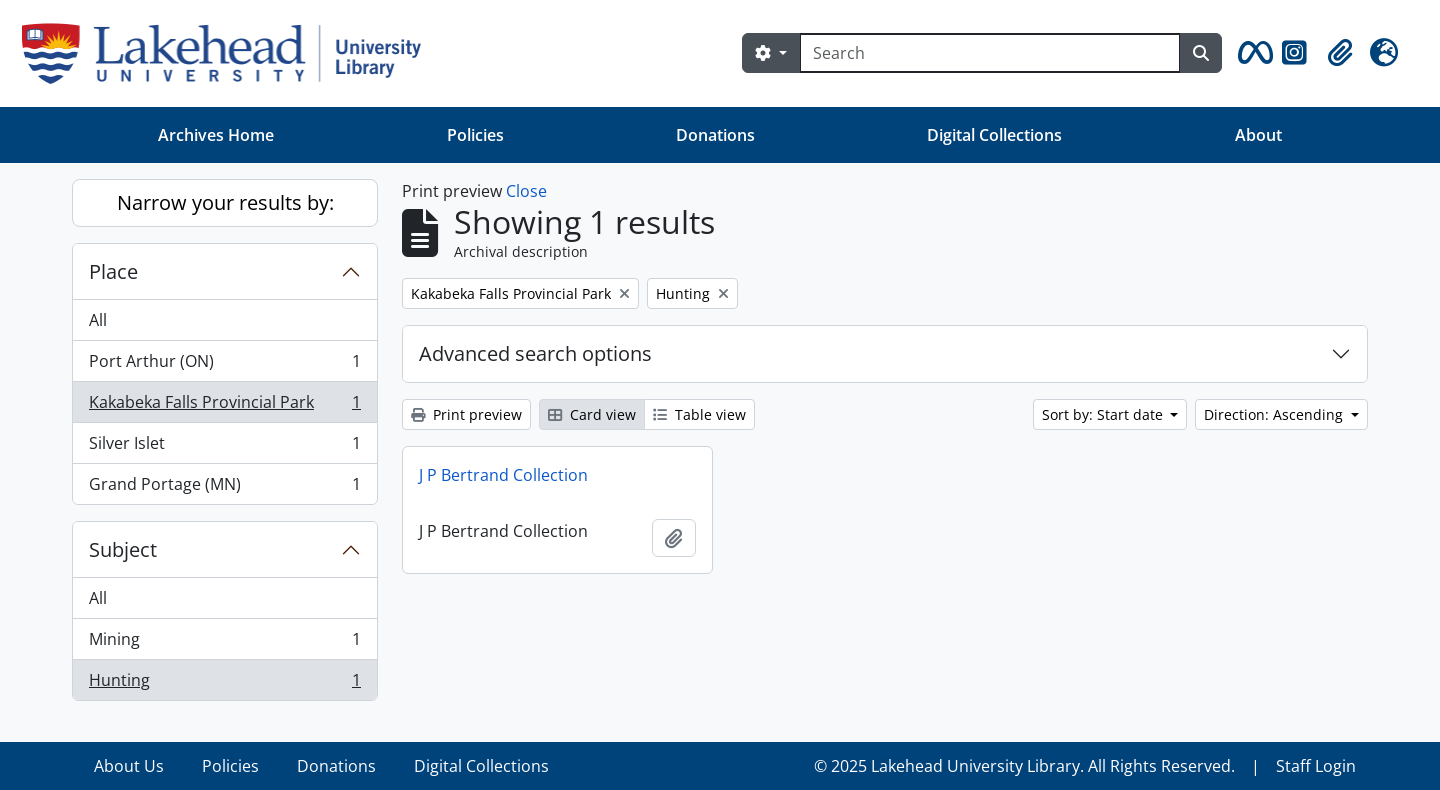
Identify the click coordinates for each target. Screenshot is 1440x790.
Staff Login (1316, 766)
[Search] (990, 53)
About (1258, 135)
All (98, 320)
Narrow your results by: (225, 202)
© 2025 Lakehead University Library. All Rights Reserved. (1024, 766)
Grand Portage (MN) (224, 488)
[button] (1252, 53)
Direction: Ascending (1275, 414)
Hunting (224, 684)
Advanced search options (535, 353)
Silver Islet (224, 447)
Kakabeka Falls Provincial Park (224, 406)
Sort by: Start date (1104, 414)
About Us (129, 766)
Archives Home (216, 135)
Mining (224, 643)
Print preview (466, 414)
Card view (592, 414)
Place (113, 271)
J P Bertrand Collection (503, 475)
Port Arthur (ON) (224, 365)
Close (526, 191)
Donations (715, 135)
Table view (699, 414)
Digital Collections (994, 135)
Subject (123, 549)
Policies (475, 135)
